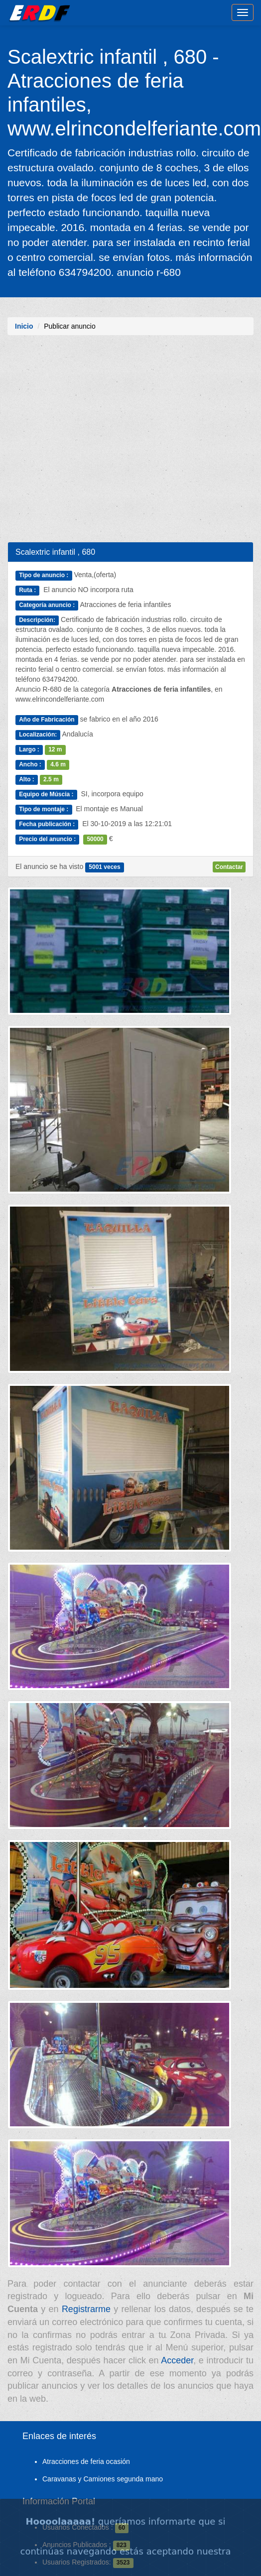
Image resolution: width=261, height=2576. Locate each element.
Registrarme (86, 2309)
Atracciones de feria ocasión (86, 2461)
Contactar (229, 866)
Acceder (177, 2360)
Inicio (24, 326)
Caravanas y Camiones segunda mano (102, 2479)
